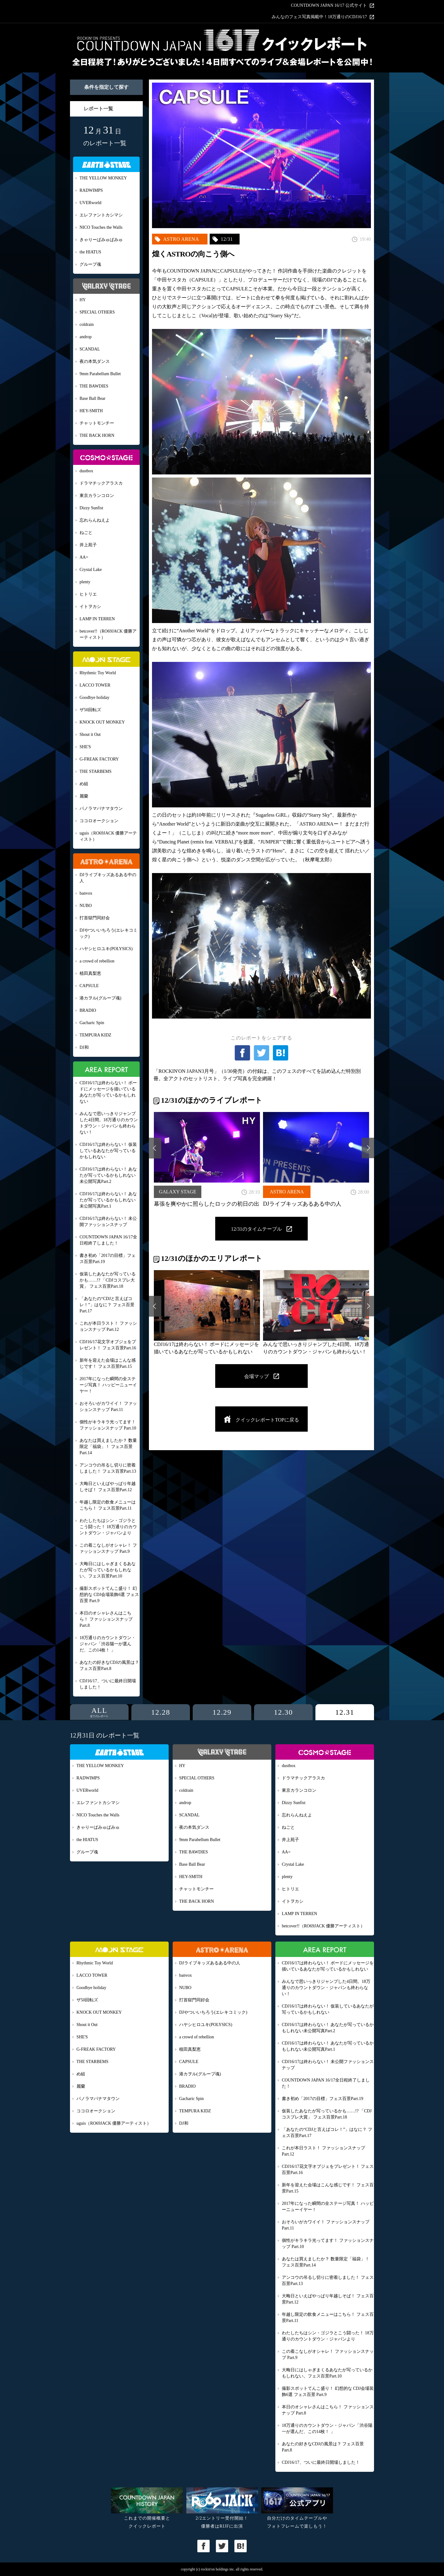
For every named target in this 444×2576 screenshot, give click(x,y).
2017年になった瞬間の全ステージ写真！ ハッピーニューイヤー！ (108, 1384)
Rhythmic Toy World (98, 673)
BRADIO (88, 1010)
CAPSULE (89, 985)
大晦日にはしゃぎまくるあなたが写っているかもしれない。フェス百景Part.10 (108, 1569)
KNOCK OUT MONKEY (102, 722)
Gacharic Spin (92, 1022)
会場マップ (256, 1376)
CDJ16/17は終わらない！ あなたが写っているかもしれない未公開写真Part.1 (108, 1200)
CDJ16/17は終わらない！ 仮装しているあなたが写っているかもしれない (108, 1150)
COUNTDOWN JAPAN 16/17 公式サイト (329, 5)
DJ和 (84, 1047)
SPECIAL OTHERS (97, 312)
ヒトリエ (88, 594)
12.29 (222, 1712)
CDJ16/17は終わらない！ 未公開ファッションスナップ (108, 1221)
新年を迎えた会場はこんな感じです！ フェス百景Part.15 (108, 1363)
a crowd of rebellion (97, 961)
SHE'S (85, 746)
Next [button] (368, 1148)
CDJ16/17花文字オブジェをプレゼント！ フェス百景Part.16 (108, 1344)
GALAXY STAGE (177, 1191)
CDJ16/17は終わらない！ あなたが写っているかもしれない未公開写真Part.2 (108, 1175)
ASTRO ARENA (181, 239)
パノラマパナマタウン (101, 808)
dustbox (86, 471)
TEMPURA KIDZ (95, 1035)
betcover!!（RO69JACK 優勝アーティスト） (108, 634)
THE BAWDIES (94, 386)
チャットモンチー (97, 423)
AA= (84, 557)
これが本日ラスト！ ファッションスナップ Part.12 (108, 1326)
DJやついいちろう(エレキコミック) (109, 933)
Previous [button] (155, 1148)
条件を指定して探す (106, 87)
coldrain (87, 324)
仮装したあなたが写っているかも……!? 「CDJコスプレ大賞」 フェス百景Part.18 (108, 1280)
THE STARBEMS (96, 771)
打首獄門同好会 (95, 918)
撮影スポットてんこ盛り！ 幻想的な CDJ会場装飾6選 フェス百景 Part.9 (109, 1594)
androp (86, 336)
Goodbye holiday (94, 697)
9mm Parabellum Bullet (100, 373)
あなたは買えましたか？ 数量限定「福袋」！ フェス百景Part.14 (108, 1446)
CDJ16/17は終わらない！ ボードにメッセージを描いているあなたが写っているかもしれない (108, 1092)
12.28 (160, 1712)
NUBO (86, 905)
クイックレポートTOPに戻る (267, 1419)
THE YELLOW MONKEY (103, 178)
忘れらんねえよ (95, 520)
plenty (85, 582)
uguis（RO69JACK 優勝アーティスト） (108, 836)
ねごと (86, 532)
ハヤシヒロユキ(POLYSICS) (106, 948)
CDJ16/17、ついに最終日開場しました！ (108, 1684)
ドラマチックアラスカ (101, 483)
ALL (99, 1712)
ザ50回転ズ (90, 710)
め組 (84, 783)
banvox (86, 893)
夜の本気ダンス (95, 361)
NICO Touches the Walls (101, 227)
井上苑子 (88, 545)
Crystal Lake (91, 569)
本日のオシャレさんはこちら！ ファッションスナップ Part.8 (106, 1619)
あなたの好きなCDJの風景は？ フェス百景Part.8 (109, 1665)
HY (83, 299)
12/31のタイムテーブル (256, 1229)
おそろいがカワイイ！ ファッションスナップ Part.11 (108, 1406)
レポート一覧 (98, 108)
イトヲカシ (90, 606)
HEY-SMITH (91, 410)
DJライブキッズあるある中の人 (108, 877)
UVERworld (90, 202)
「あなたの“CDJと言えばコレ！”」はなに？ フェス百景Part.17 (107, 1304)
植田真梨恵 (90, 973)
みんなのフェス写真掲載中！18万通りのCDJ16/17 (319, 17)
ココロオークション (99, 820)
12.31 (344, 1712)
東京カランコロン (97, 495)
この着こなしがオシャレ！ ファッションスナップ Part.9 (108, 1548)
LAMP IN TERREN (97, 619)
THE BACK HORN (97, 435)
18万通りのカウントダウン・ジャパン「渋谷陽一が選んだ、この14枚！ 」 (108, 1643)
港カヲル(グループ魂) (100, 998)
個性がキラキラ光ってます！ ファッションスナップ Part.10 (108, 1425)
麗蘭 (84, 796)
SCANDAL (90, 349)
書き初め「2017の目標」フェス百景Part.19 (108, 1258)
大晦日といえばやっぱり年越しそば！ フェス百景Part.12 (108, 1486)
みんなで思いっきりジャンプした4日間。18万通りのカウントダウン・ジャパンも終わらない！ (109, 1122)
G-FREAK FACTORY (99, 759)
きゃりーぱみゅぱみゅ (101, 239)
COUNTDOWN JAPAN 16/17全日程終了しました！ (108, 1240)
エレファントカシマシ (101, 215)
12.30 (283, 1712)
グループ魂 (90, 264)
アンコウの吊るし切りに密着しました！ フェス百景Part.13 (108, 1468)
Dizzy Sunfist (91, 508)
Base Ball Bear (92, 398)
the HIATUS (90, 252)
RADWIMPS (91, 190)
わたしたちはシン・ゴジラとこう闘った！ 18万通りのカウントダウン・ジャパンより (108, 1526)
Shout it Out (90, 734)
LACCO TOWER (95, 685)
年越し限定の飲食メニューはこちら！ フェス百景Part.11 (108, 1505)
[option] (206, 1159)
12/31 (227, 239)
